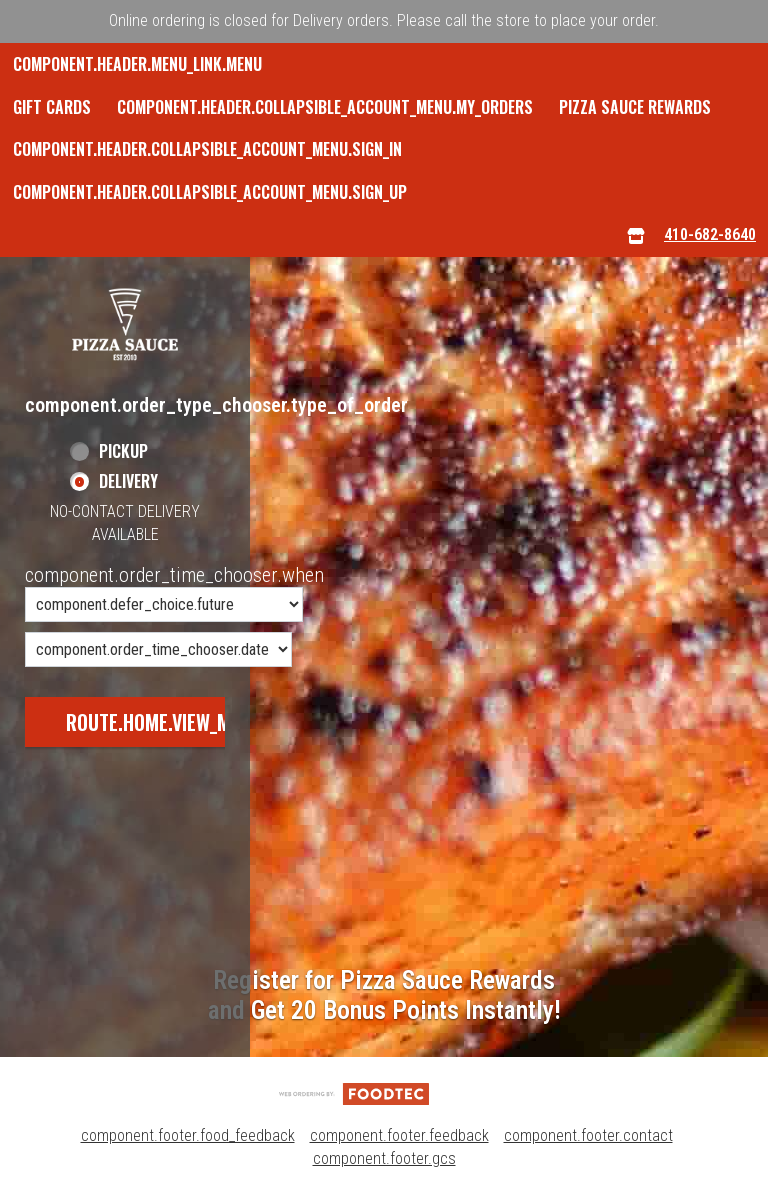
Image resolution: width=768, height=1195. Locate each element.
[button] (125, 324)
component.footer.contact (588, 1135)
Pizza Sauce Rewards (635, 107)
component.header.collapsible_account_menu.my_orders (325, 107)
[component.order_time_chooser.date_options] (158, 649)
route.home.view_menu (164, 722)
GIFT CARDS (52, 107)
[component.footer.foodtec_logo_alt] (354, 1092)
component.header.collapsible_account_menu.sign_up (210, 192)
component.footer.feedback (399, 1135)
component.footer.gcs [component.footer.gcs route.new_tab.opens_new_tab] (384, 1158)
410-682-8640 (710, 234)
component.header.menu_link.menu (137, 64)
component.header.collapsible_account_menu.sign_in (207, 149)
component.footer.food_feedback (188, 1135)
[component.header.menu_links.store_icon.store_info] (636, 235)
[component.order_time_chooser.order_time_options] (164, 604)
